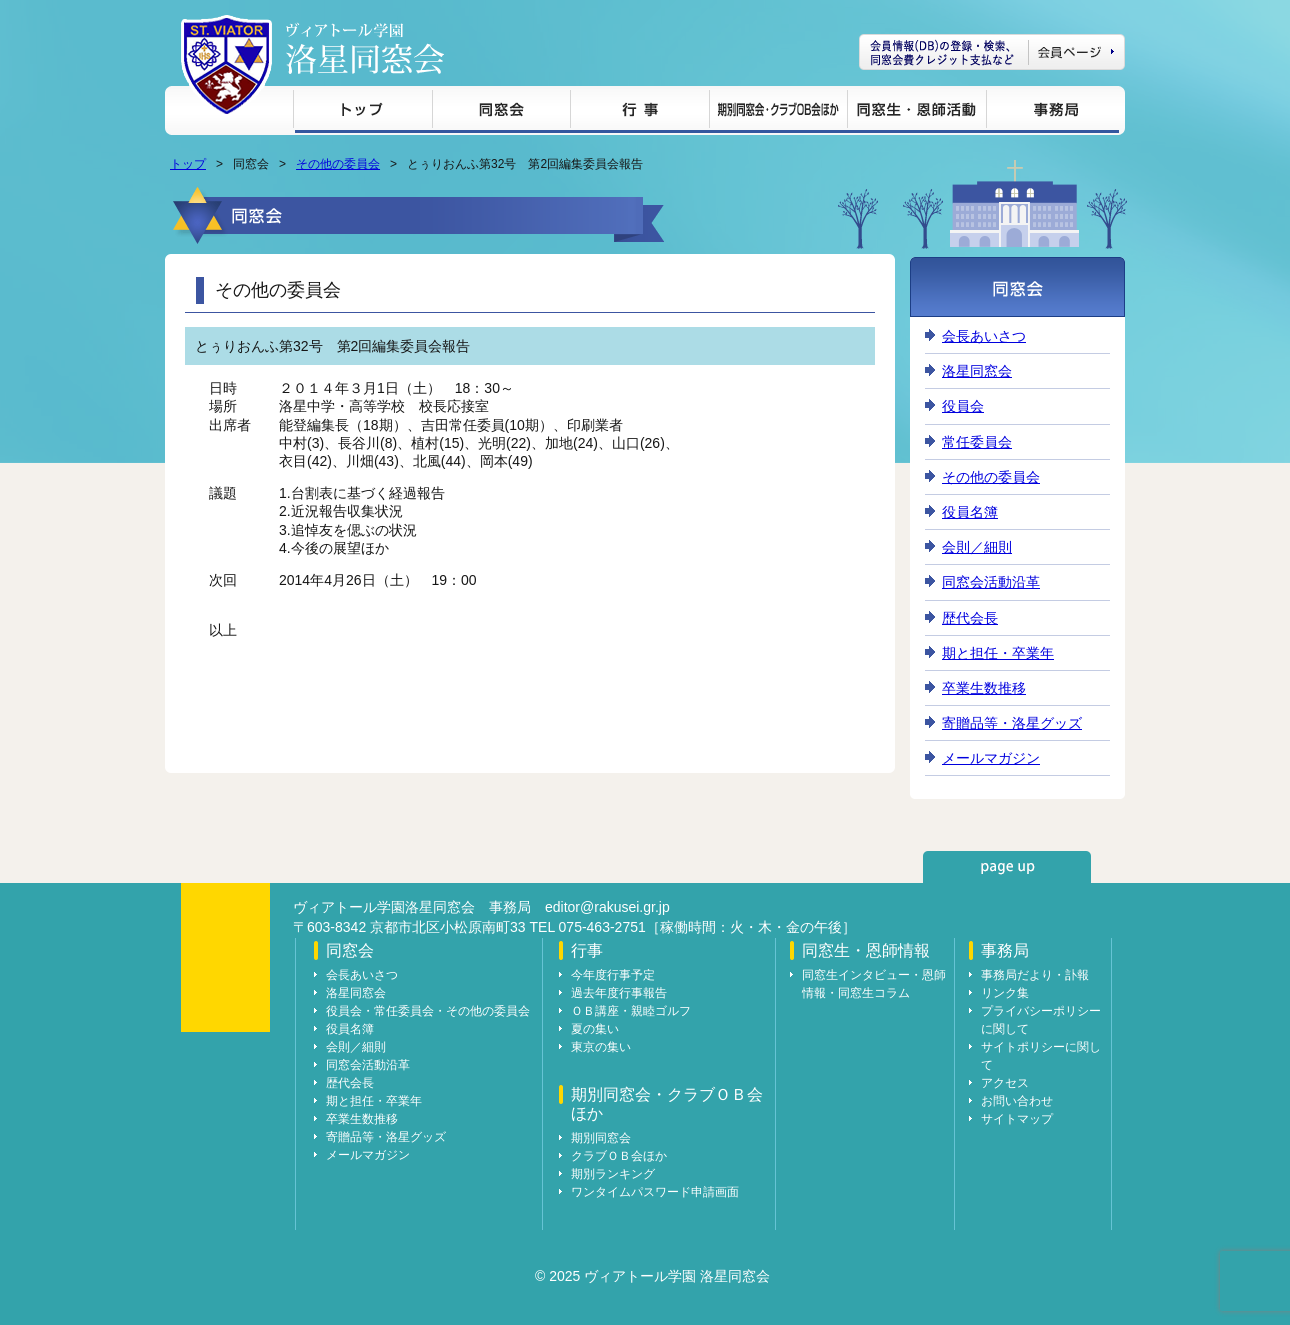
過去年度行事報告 (619, 993)
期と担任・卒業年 (998, 653)
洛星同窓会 (977, 371)
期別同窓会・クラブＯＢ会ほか (778, 112)
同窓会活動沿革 (991, 582)
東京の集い (601, 1047)
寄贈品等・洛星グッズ (1012, 723)
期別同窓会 (601, 1138)
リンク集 (1005, 993)
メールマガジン (991, 758)
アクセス (1005, 1083)
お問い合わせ (1017, 1101)
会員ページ (992, 52)
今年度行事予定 (613, 975)
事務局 (1052, 112)
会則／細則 (977, 547)
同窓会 (501, 112)
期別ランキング (613, 1174)
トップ (362, 112)
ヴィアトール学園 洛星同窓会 (365, 48)
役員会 (963, 406)
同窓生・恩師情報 (916, 112)
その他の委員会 (338, 164)
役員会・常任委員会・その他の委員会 (428, 1011)
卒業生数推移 (984, 688)
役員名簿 (970, 512)
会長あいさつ (984, 336)
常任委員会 (977, 442)
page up (1007, 867)
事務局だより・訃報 (1035, 975)
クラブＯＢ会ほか (619, 1156)
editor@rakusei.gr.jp (607, 907)
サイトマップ (1017, 1119)
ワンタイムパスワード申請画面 (655, 1192)
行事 (639, 112)
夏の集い (595, 1029)
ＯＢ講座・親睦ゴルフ (631, 1011)
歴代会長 (970, 618)
